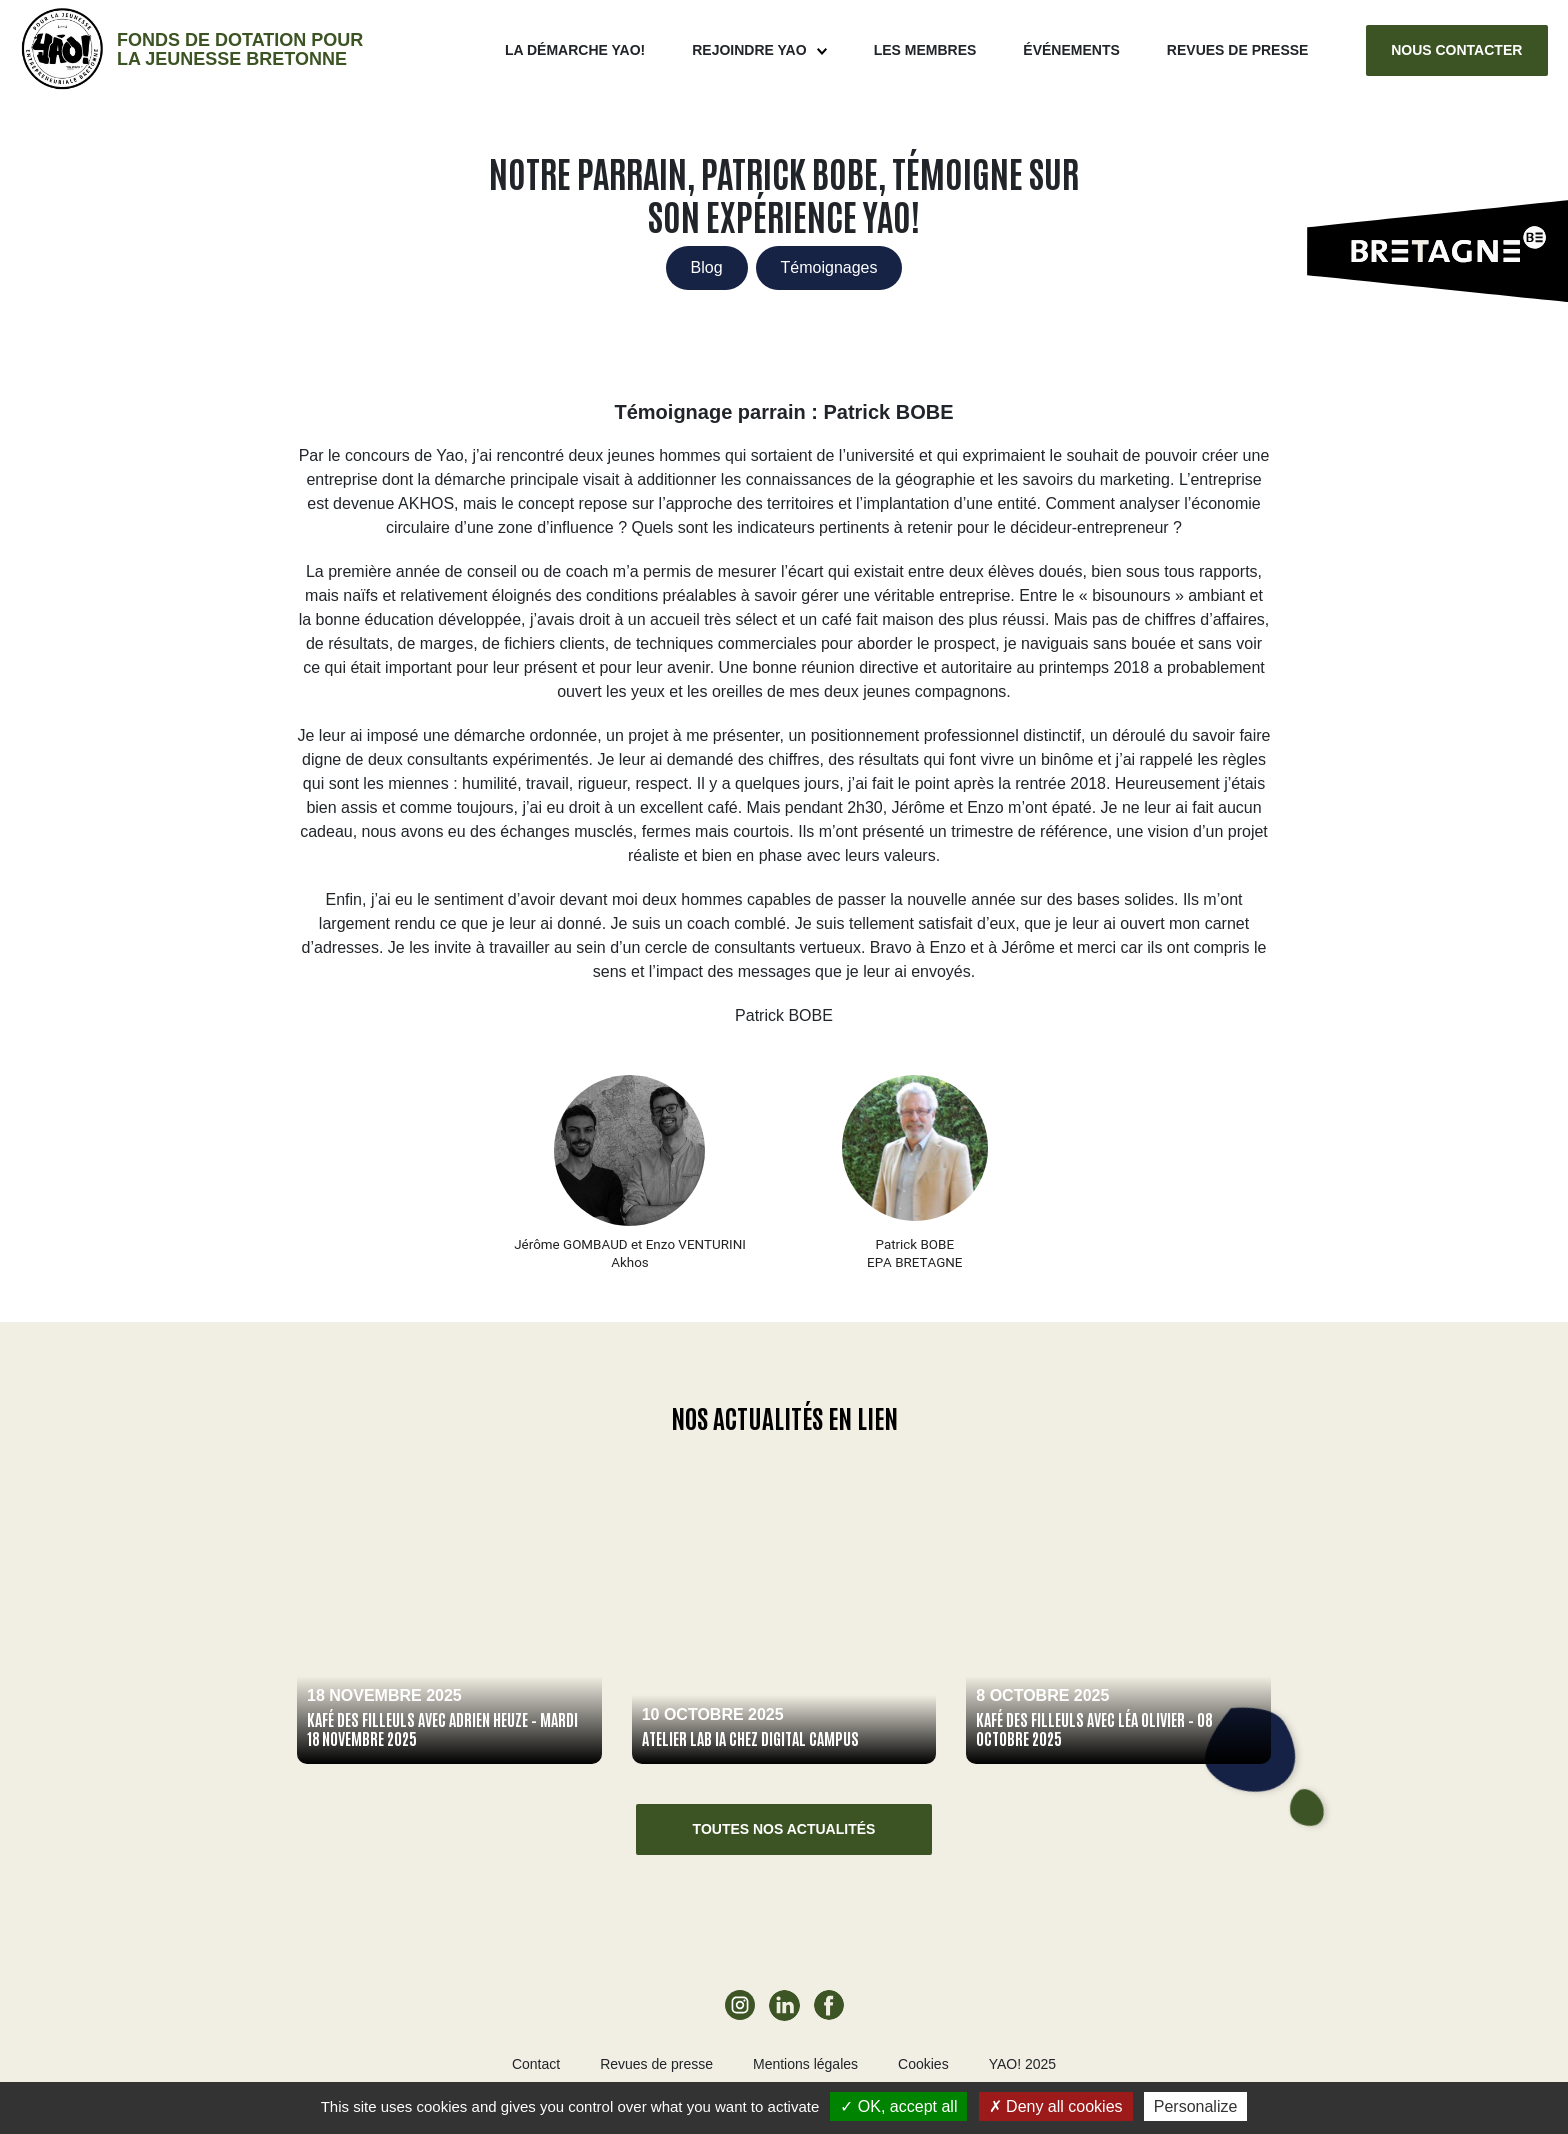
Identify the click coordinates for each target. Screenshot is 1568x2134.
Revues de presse (1238, 50)
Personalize (1196, 2106)
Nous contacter (1456, 50)
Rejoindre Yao (749, 50)
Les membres (925, 50)
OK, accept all (898, 2106)
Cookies (923, 2064)
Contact (536, 2064)
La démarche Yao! (575, 50)
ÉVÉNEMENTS (1071, 50)
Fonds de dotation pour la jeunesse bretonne (240, 49)
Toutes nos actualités (784, 1829)
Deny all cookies (1056, 2106)
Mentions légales (805, 2064)
